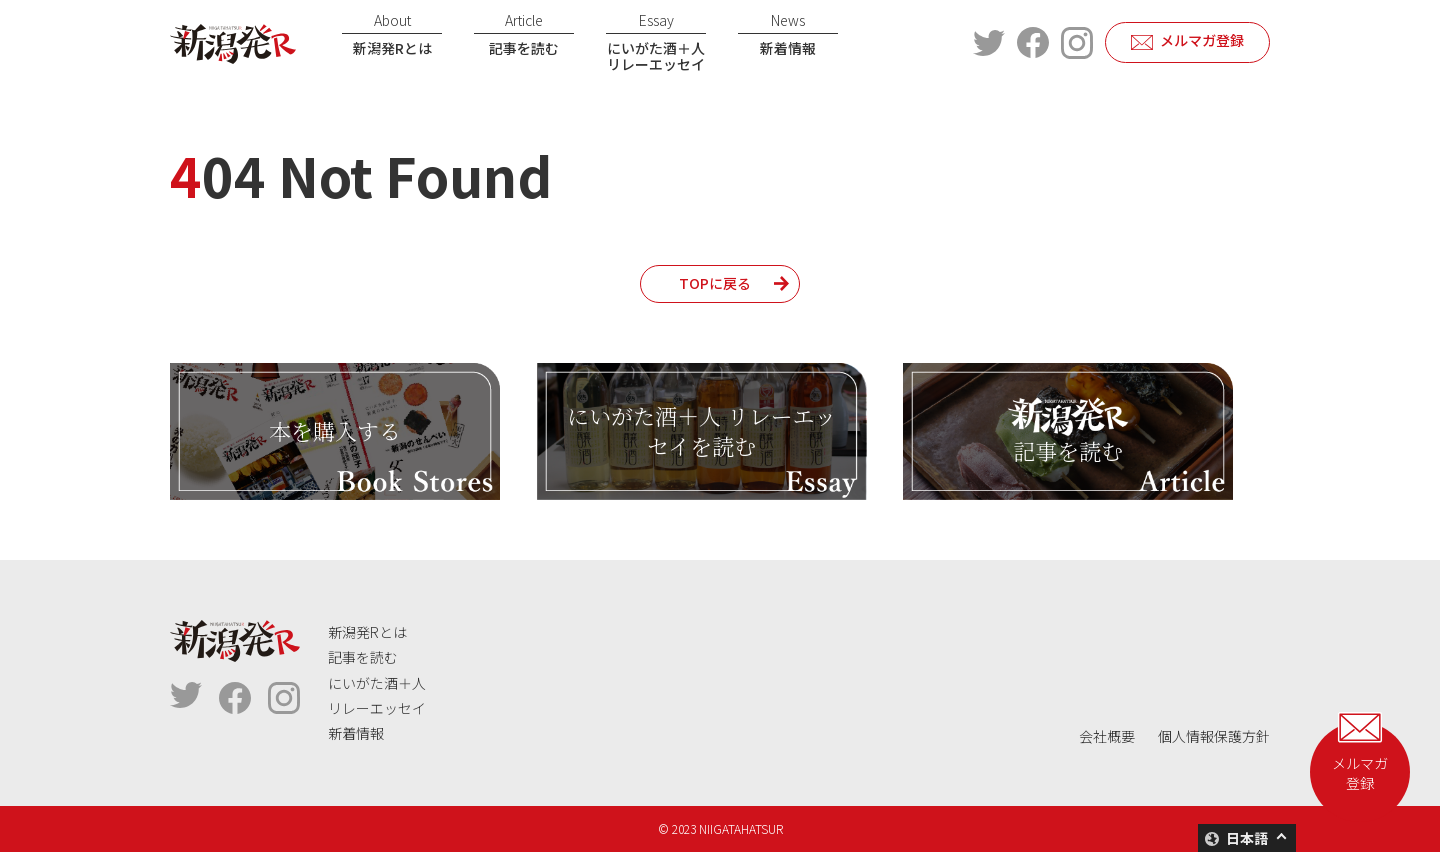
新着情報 (788, 34)
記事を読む (524, 34)
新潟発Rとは (392, 34)
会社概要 (1107, 736)
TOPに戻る (715, 283)
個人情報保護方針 (1214, 736)
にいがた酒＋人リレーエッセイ (656, 42)
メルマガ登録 (1202, 40)
